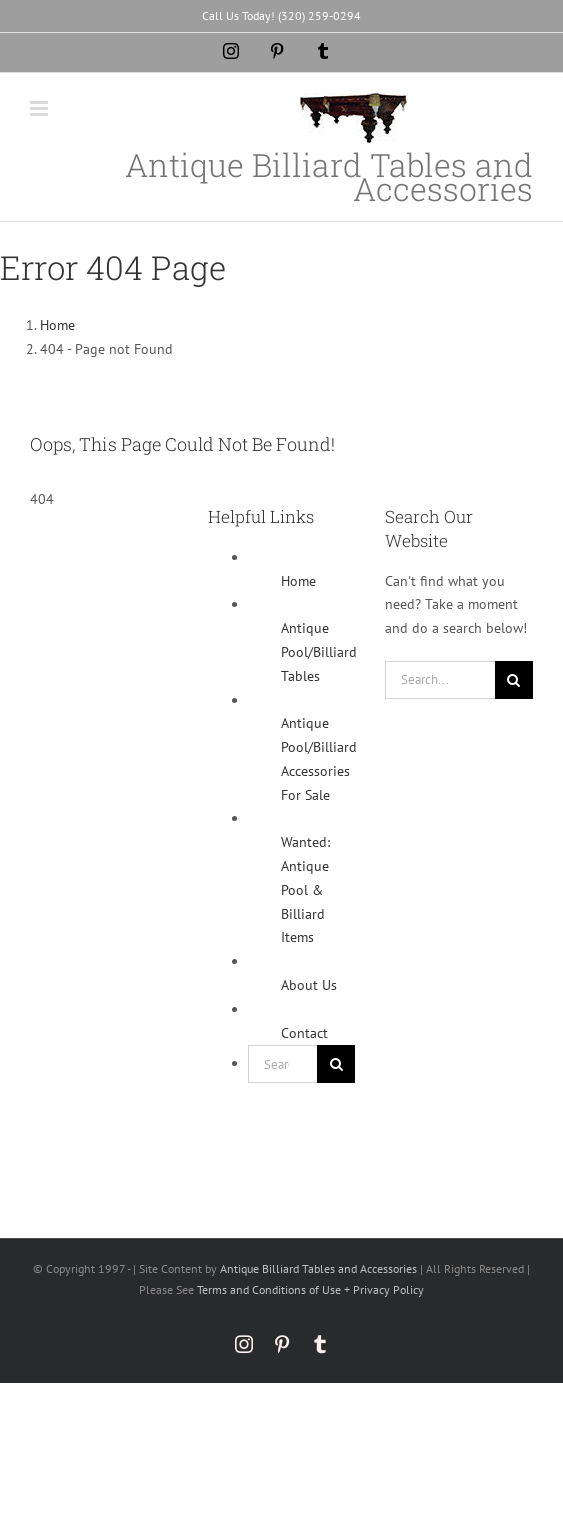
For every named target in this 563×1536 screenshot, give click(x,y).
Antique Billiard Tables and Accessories (318, 1268)
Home (298, 581)
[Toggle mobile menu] (40, 108)
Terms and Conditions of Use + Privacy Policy (310, 1289)
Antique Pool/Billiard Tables (319, 652)
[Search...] (283, 1064)
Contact (304, 1033)
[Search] (336, 1064)
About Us (309, 985)
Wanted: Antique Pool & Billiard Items (305, 889)
